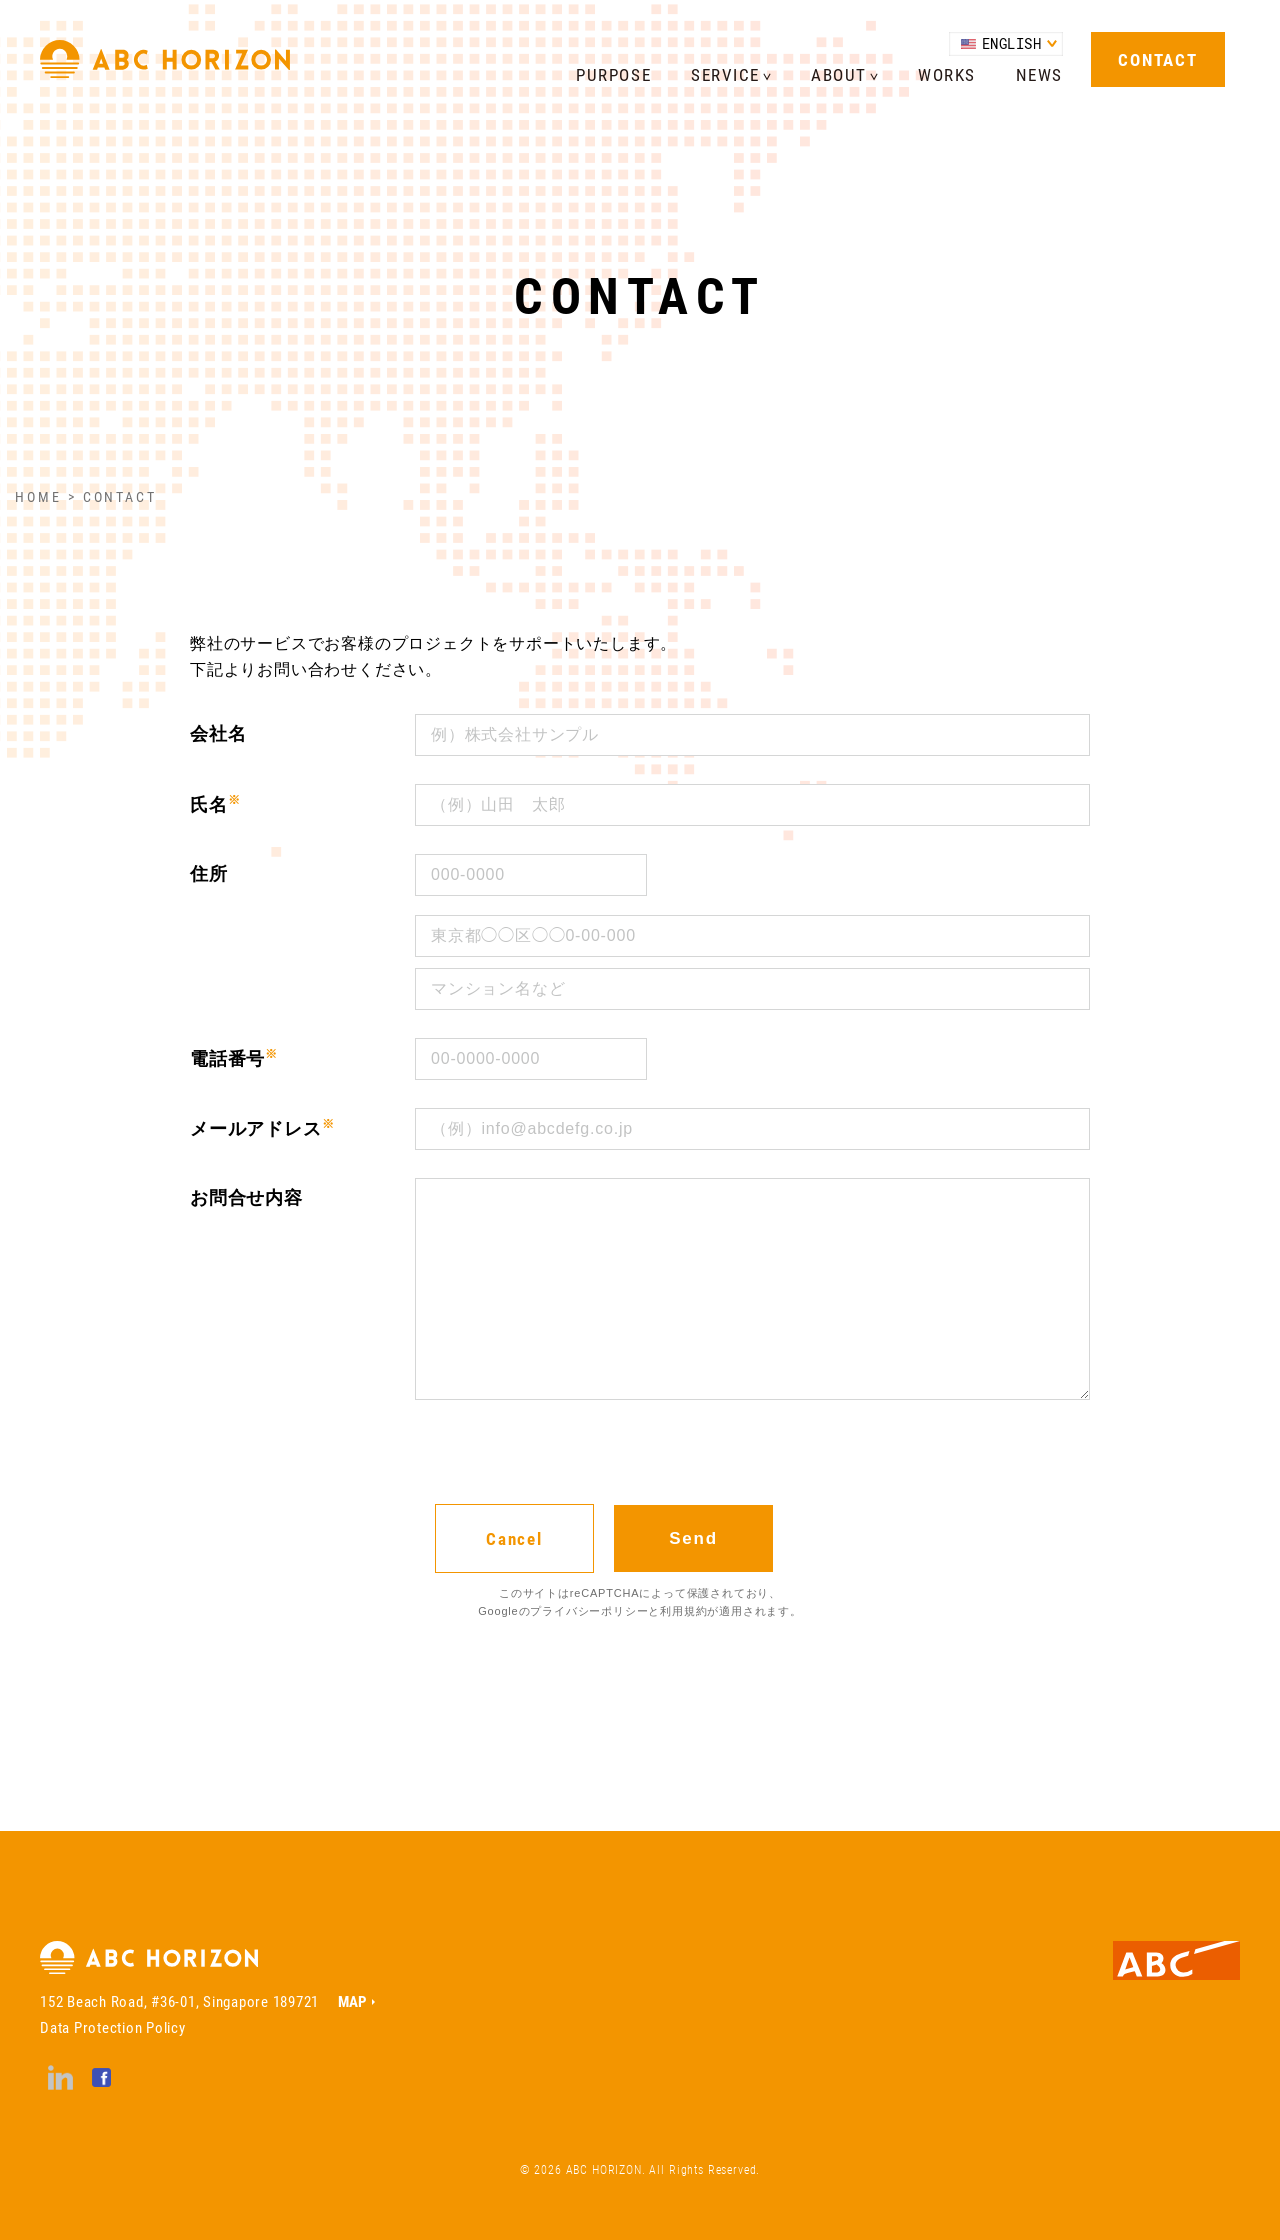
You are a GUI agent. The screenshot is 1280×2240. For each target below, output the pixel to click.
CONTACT (1157, 59)
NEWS (1039, 74)
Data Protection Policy (113, 2027)
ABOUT (839, 74)
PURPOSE (613, 74)
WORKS (947, 74)
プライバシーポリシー (589, 1611)
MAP (352, 2001)
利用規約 (683, 1611)
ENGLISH (1011, 43)
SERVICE (725, 74)
